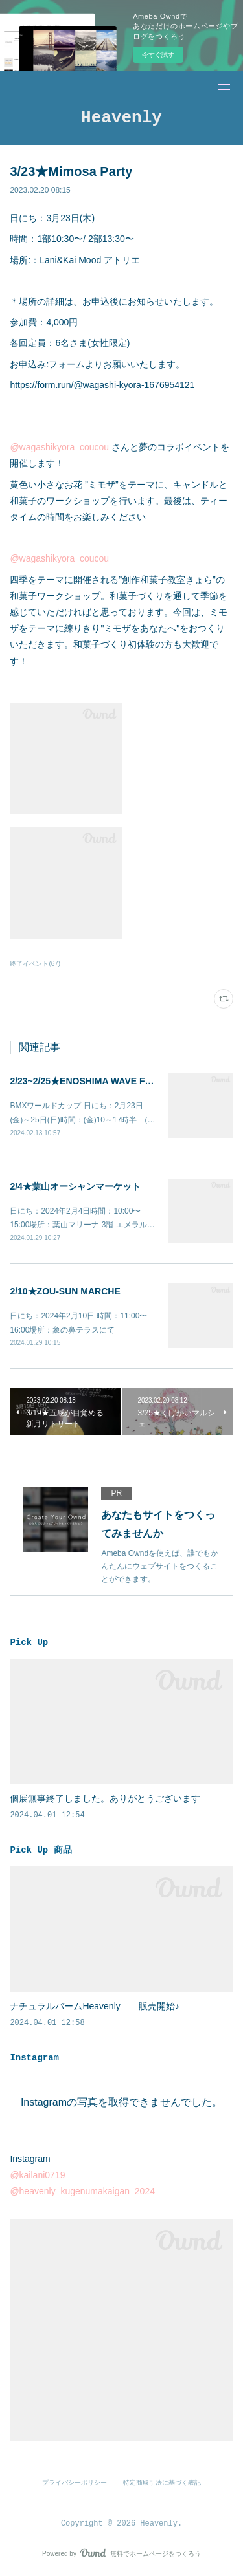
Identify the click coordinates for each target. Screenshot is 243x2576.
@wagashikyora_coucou (59, 447)
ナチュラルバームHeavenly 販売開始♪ (94, 2006)
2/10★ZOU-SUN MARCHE (65, 1291)
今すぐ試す (158, 54)
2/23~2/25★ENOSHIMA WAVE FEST (86, 1081)
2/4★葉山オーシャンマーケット (75, 1186)
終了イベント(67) (35, 963)
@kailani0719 (37, 2175)
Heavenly (121, 117)
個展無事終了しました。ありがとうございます (105, 1798)
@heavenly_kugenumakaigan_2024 (82, 2191)
